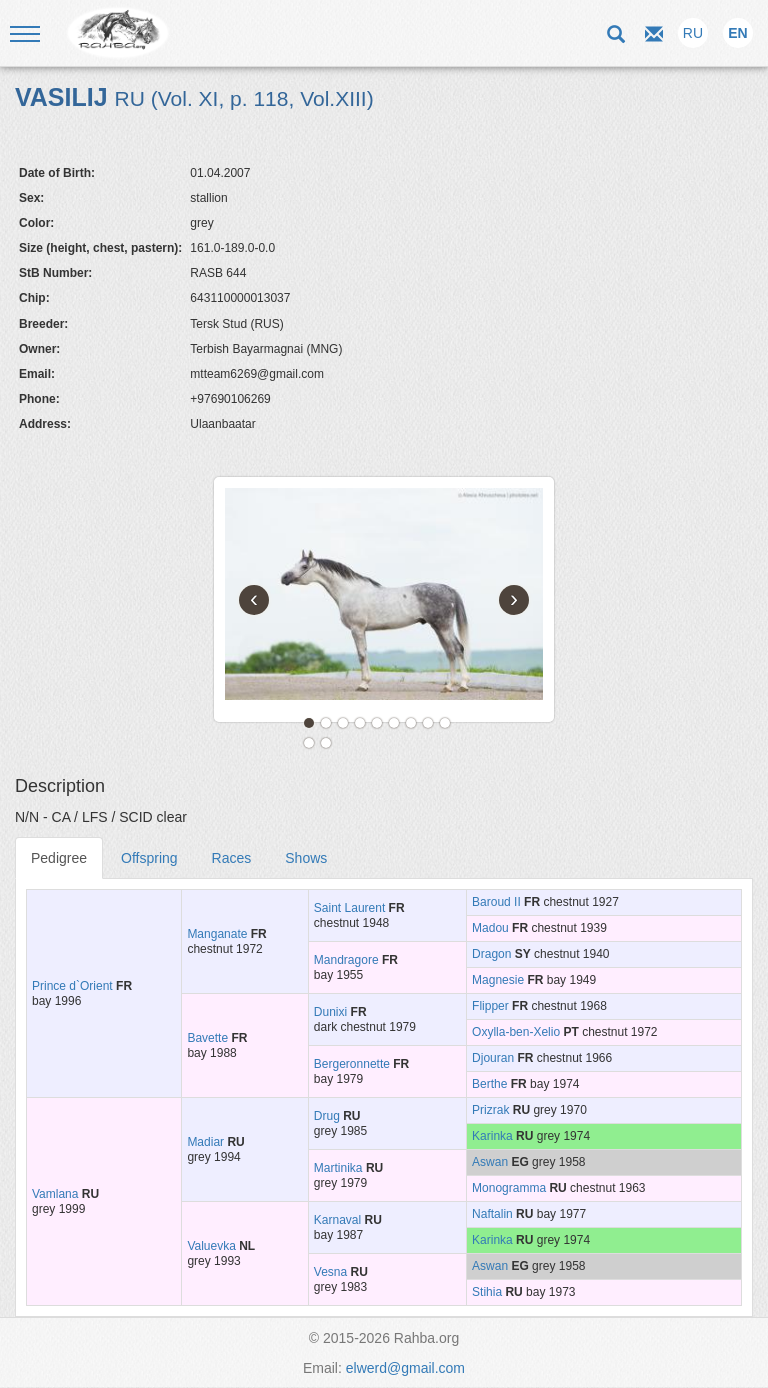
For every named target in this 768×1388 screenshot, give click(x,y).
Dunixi (330, 1012)
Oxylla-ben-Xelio (516, 1032)
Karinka (492, 1136)
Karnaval (337, 1220)
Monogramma (509, 1188)
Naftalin (492, 1214)
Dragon (491, 954)
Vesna (330, 1272)
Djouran (493, 1058)
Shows (306, 858)
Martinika (338, 1168)
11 (326, 743)
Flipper (490, 1006)
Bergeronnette (352, 1064)
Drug (327, 1116)
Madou (490, 928)
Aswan (490, 1162)
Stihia (487, 1292)
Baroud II (496, 902)
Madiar (205, 1142)
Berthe (489, 1084)
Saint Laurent (349, 908)
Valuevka (211, 1246)
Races (232, 858)
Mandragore (346, 960)
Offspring (149, 858)
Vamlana (55, 1194)
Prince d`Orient (72, 986)
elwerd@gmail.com (405, 1368)
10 (309, 743)
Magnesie (498, 980)
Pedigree (59, 858)
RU (693, 33)
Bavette (207, 1038)
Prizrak (490, 1110)
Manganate (217, 934)
